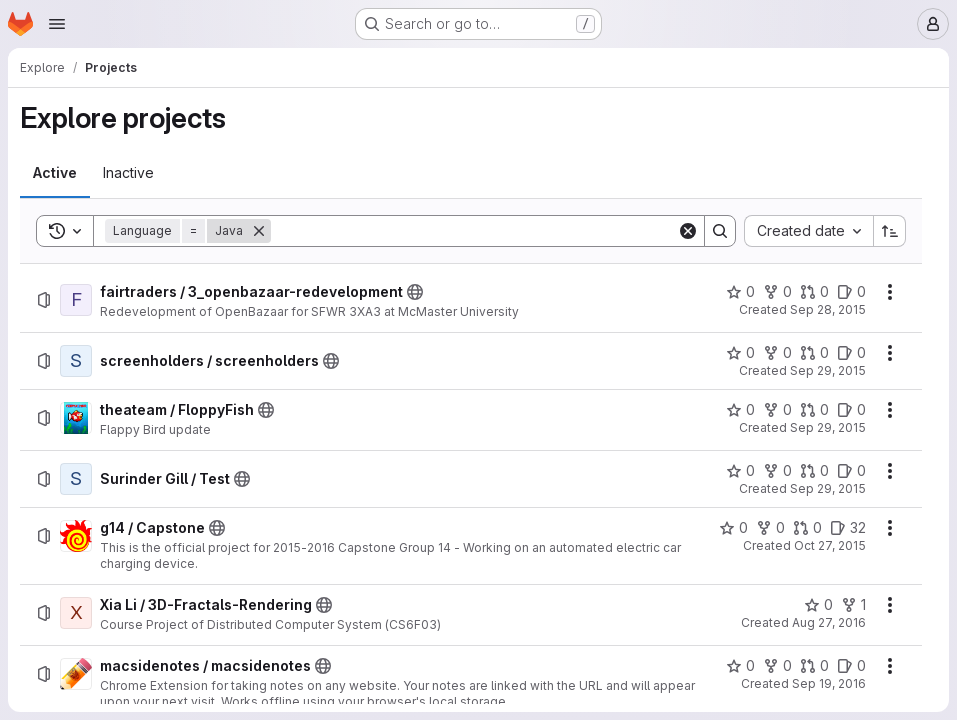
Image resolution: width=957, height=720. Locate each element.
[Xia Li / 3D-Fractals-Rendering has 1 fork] (853, 605)
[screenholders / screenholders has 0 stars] (740, 353)
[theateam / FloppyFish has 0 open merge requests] (814, 410)
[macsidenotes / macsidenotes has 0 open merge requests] (814, 666)
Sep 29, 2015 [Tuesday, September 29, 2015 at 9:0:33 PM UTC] (828, 427)
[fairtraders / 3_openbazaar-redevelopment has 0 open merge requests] (814, 292)
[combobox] (808, 231)
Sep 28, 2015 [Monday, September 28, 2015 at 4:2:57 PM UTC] (828, 309)
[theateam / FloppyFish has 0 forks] (777, 410)
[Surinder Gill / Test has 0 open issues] (851, 471)
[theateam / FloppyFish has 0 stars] (740, 410)
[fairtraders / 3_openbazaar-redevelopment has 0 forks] (777, 292)
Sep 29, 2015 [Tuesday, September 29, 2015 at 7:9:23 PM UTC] (828, 370)
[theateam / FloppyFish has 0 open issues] (851, 410)
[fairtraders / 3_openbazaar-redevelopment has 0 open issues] (851, 292)
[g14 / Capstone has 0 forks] (770, 528)
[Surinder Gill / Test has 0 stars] (740, 471)
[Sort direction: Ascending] (890, 231)
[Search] (474, 231)
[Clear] (688, 231)
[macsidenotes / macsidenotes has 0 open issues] (851, 666)
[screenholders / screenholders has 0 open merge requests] (814, 353)
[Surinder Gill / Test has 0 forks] (777, 471)
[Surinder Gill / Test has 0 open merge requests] (814, 471)
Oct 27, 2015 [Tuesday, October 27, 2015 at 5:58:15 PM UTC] (830, 545)
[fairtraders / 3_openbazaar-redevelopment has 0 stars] (740, 292)
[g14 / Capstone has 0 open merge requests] (807, 528)
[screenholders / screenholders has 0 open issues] (851, 353)
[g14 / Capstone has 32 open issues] (848, 528)
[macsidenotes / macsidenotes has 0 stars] (740, 666)
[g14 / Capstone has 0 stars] (733, 528)
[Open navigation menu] (57, 24)
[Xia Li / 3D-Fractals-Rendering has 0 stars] (818, 605)
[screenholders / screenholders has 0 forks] (777, 353)
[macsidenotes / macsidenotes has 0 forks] (777, 666)
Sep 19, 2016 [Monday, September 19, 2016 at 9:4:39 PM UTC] (829, 683)
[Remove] (259, 231)
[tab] (55, 173)
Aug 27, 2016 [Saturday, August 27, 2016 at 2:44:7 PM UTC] (829, 622)
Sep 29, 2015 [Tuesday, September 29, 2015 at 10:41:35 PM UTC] (828, 488)
